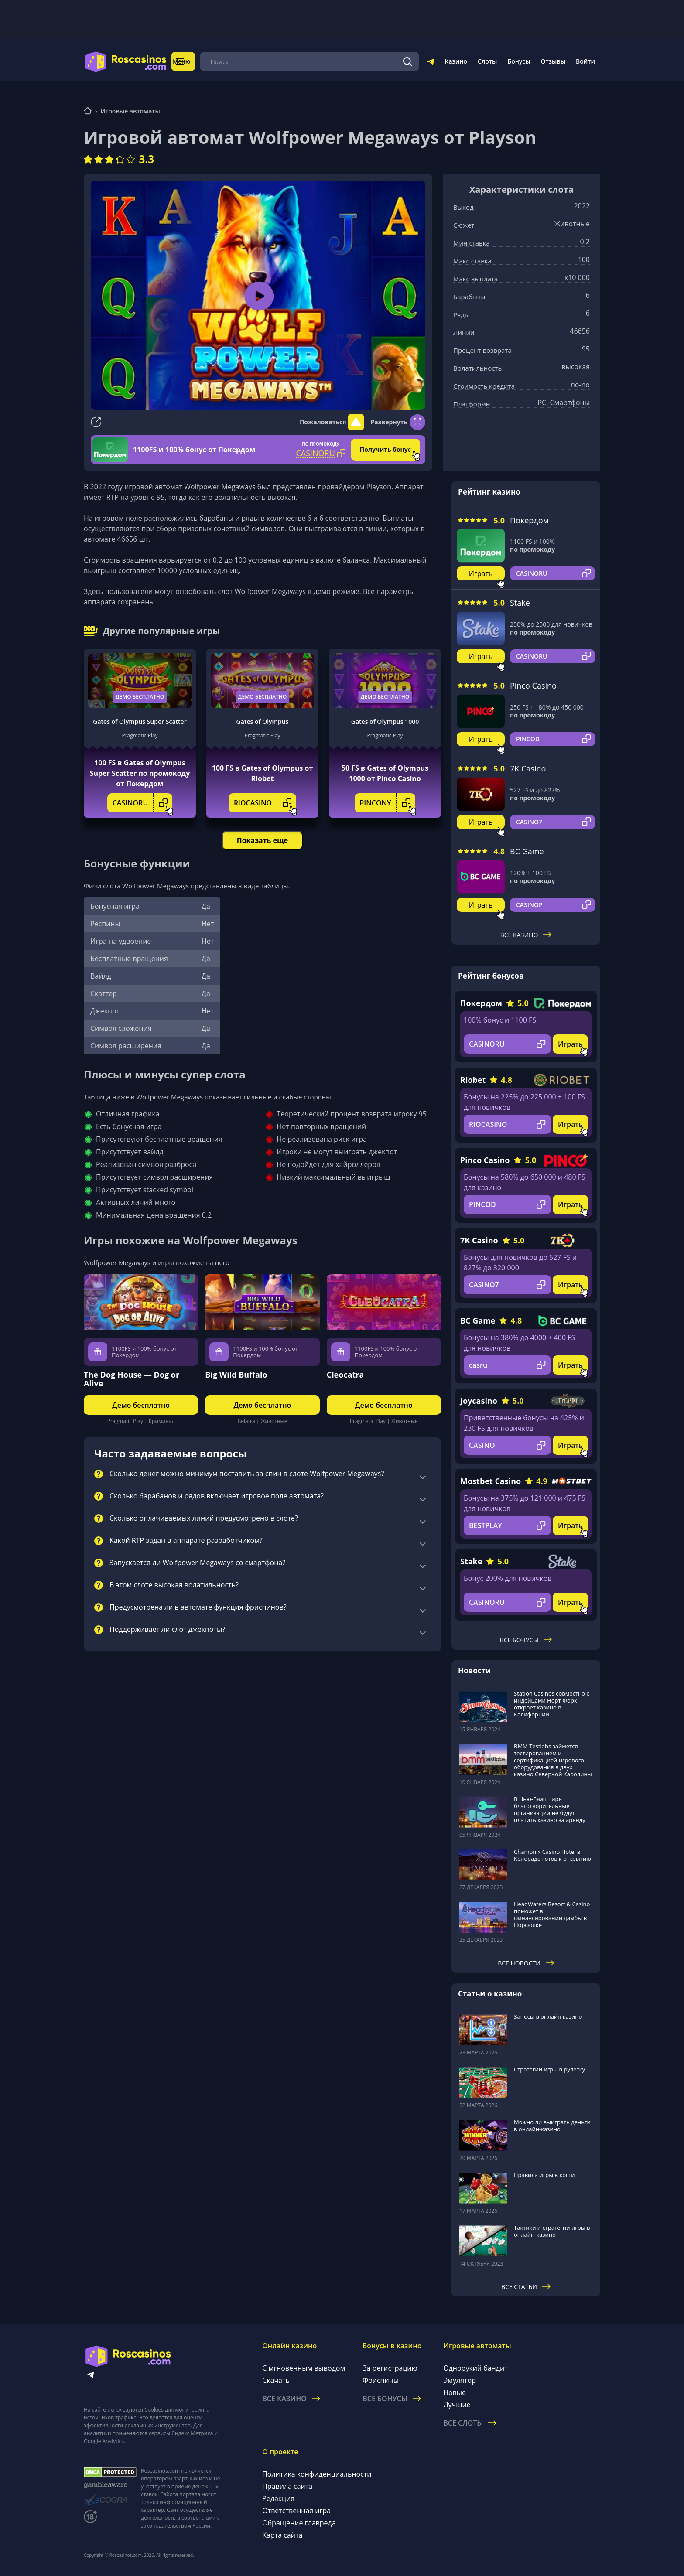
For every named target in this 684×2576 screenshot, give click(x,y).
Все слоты (469, 2423)
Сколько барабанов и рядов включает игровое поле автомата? (216, 1496)
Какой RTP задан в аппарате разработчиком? (186, 1540)
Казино (456, 61)
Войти (585, 61)
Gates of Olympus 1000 (385, 721)
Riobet (473, 1080)
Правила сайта (287, 2486)
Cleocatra (345, 1374)
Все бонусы (526, 1640)
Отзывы (553, 61)
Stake (520, 602)
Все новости (526, 1963)
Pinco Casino (533, 685)
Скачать (276, 2380)
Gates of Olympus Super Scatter (139, 721)
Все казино (526, 935)
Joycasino (478, 1401)
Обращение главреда (298, 2522)
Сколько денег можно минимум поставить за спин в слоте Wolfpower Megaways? (246, 1474)
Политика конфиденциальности (316, 2473)
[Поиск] (408, 61)
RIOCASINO (265, 802)
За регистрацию (390, 2367)
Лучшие (456, 2404)
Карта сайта (282, 2535)
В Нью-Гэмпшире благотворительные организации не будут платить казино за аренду (549, 1809)
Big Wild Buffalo (236, 1374)
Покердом (529, 520)
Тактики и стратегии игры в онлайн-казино (552, 2231)
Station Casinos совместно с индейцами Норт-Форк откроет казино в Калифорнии (551, 1704)
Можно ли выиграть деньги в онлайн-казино (552, 2125)
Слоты (487, 61)
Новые (454, 2392)
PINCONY (388, 802)
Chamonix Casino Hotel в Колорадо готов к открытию (552, 1855)
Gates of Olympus (262, 721)
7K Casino (528, 768)
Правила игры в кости (544, 2174)
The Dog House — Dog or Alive (131, 1379)
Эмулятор (459, 2380)
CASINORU (143, 802)
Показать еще (262, 840)
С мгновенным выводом (303, 2367)
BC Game (527, 851)
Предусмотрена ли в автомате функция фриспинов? (198, 1607)
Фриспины (381, 2380)
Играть (481, 573)
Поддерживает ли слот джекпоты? (167, 1629)
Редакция (278, 2498)
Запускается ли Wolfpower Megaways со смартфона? (197, 1563)
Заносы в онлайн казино (548, 2016)
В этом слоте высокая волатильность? (174, 1585)
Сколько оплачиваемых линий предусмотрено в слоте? (203, 1518)
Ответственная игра (296, 2510)
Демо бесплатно (140, 696)
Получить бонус (385, 449)
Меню (192, 61)
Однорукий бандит (475, 2367)
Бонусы (518, 61)
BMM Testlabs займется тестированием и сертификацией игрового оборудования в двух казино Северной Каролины (553, 1760)
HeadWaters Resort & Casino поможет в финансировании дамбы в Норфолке (552, 1914)
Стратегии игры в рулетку (549, 2069)
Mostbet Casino (490, 1481)
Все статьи (526, 2287)
